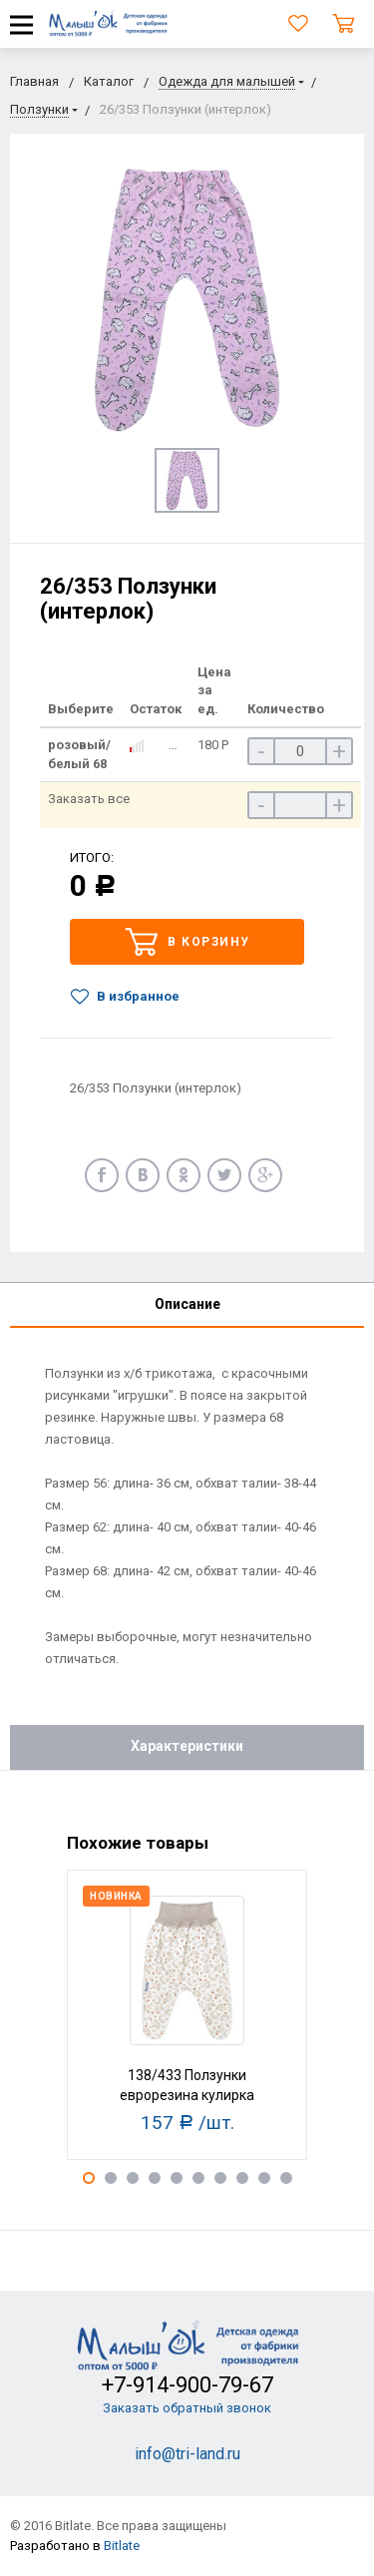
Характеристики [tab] (187, 1746)
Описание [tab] (187, 1304)
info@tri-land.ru (187, 2453)
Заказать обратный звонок (187, 2407)
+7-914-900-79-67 (187, 2384)
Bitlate (122, 2545)
